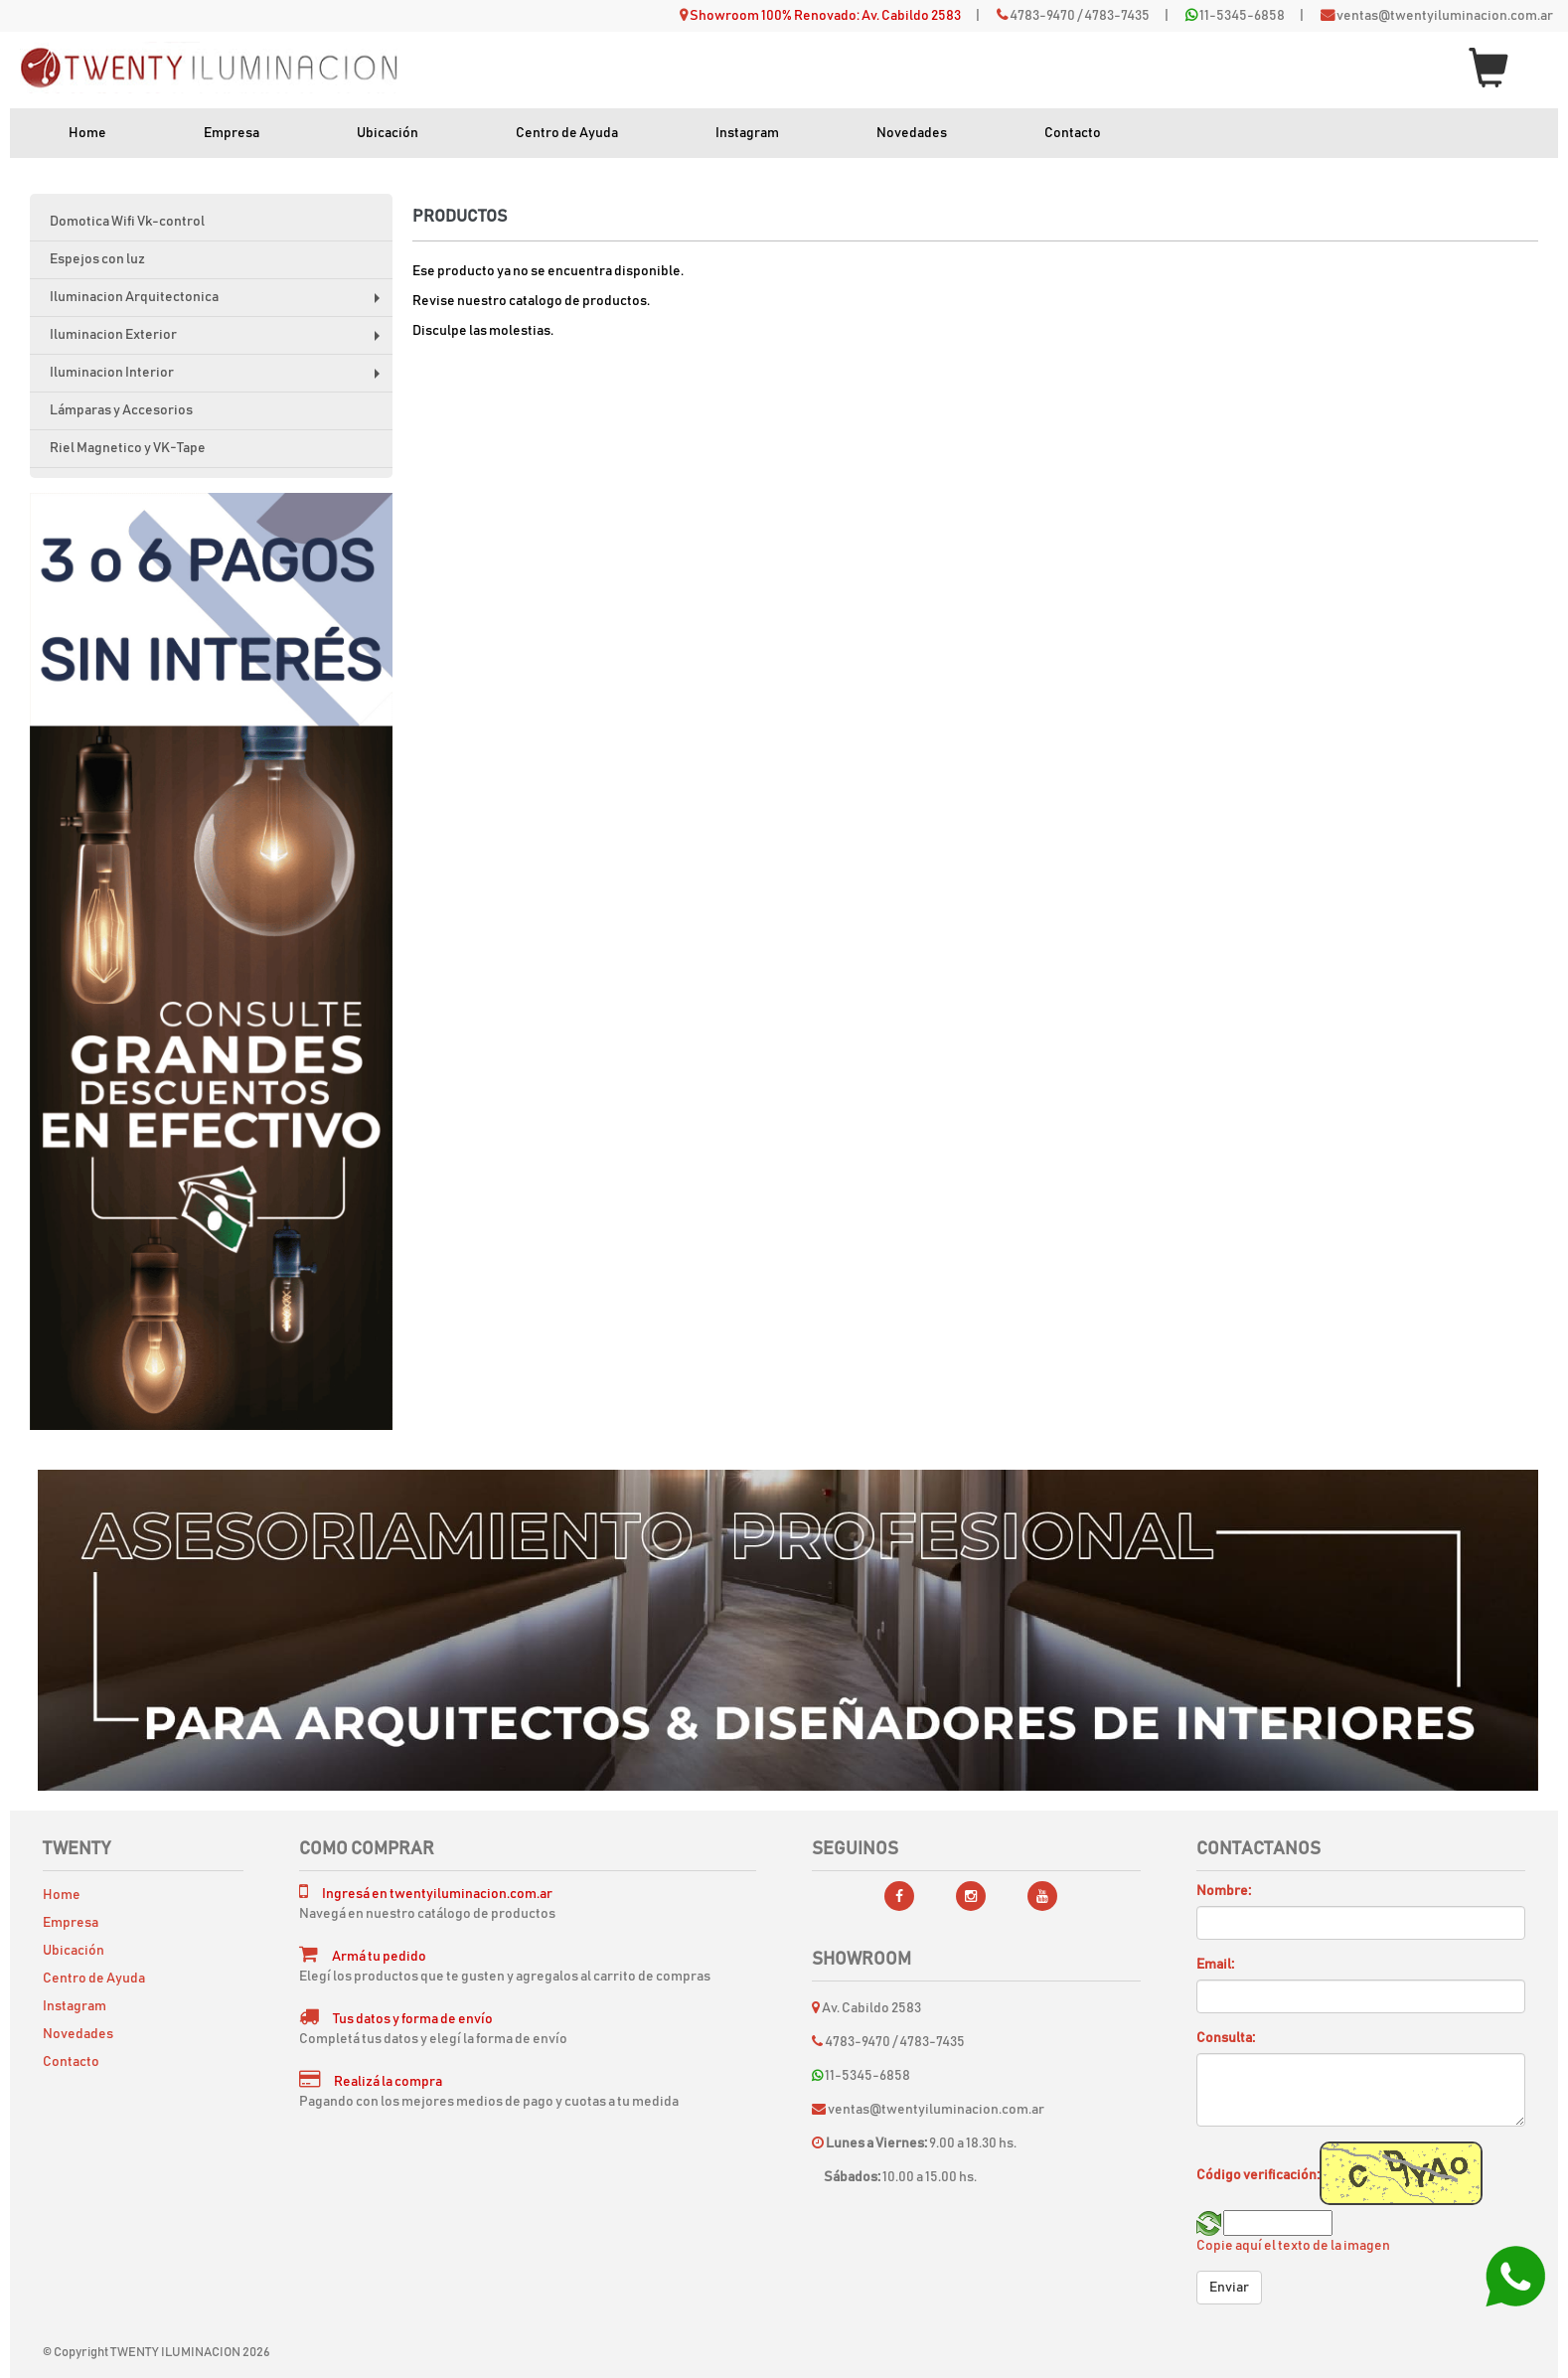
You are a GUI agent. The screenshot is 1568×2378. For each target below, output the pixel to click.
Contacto (1072, 133)
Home (87, 133)
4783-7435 (1117, 16)
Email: (1215, 1965)
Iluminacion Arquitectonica (219, 303)
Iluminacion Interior (219, 379)
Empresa (231, 133)
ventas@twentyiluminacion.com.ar (1444, 16)
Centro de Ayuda (567, 133)
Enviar (1229, 2288)
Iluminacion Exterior (219, 341)
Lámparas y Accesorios (121, 410)
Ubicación (387, 133)
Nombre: (1223, 1891)
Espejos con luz (97, 259)
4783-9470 (1042, 16)
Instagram (747, 133)
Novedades (911, 133)
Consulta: (1225, 2038)
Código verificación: (1258, 2175)
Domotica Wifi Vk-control (127, 222)
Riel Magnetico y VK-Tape (128, 448)
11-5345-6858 (1242, 16)
